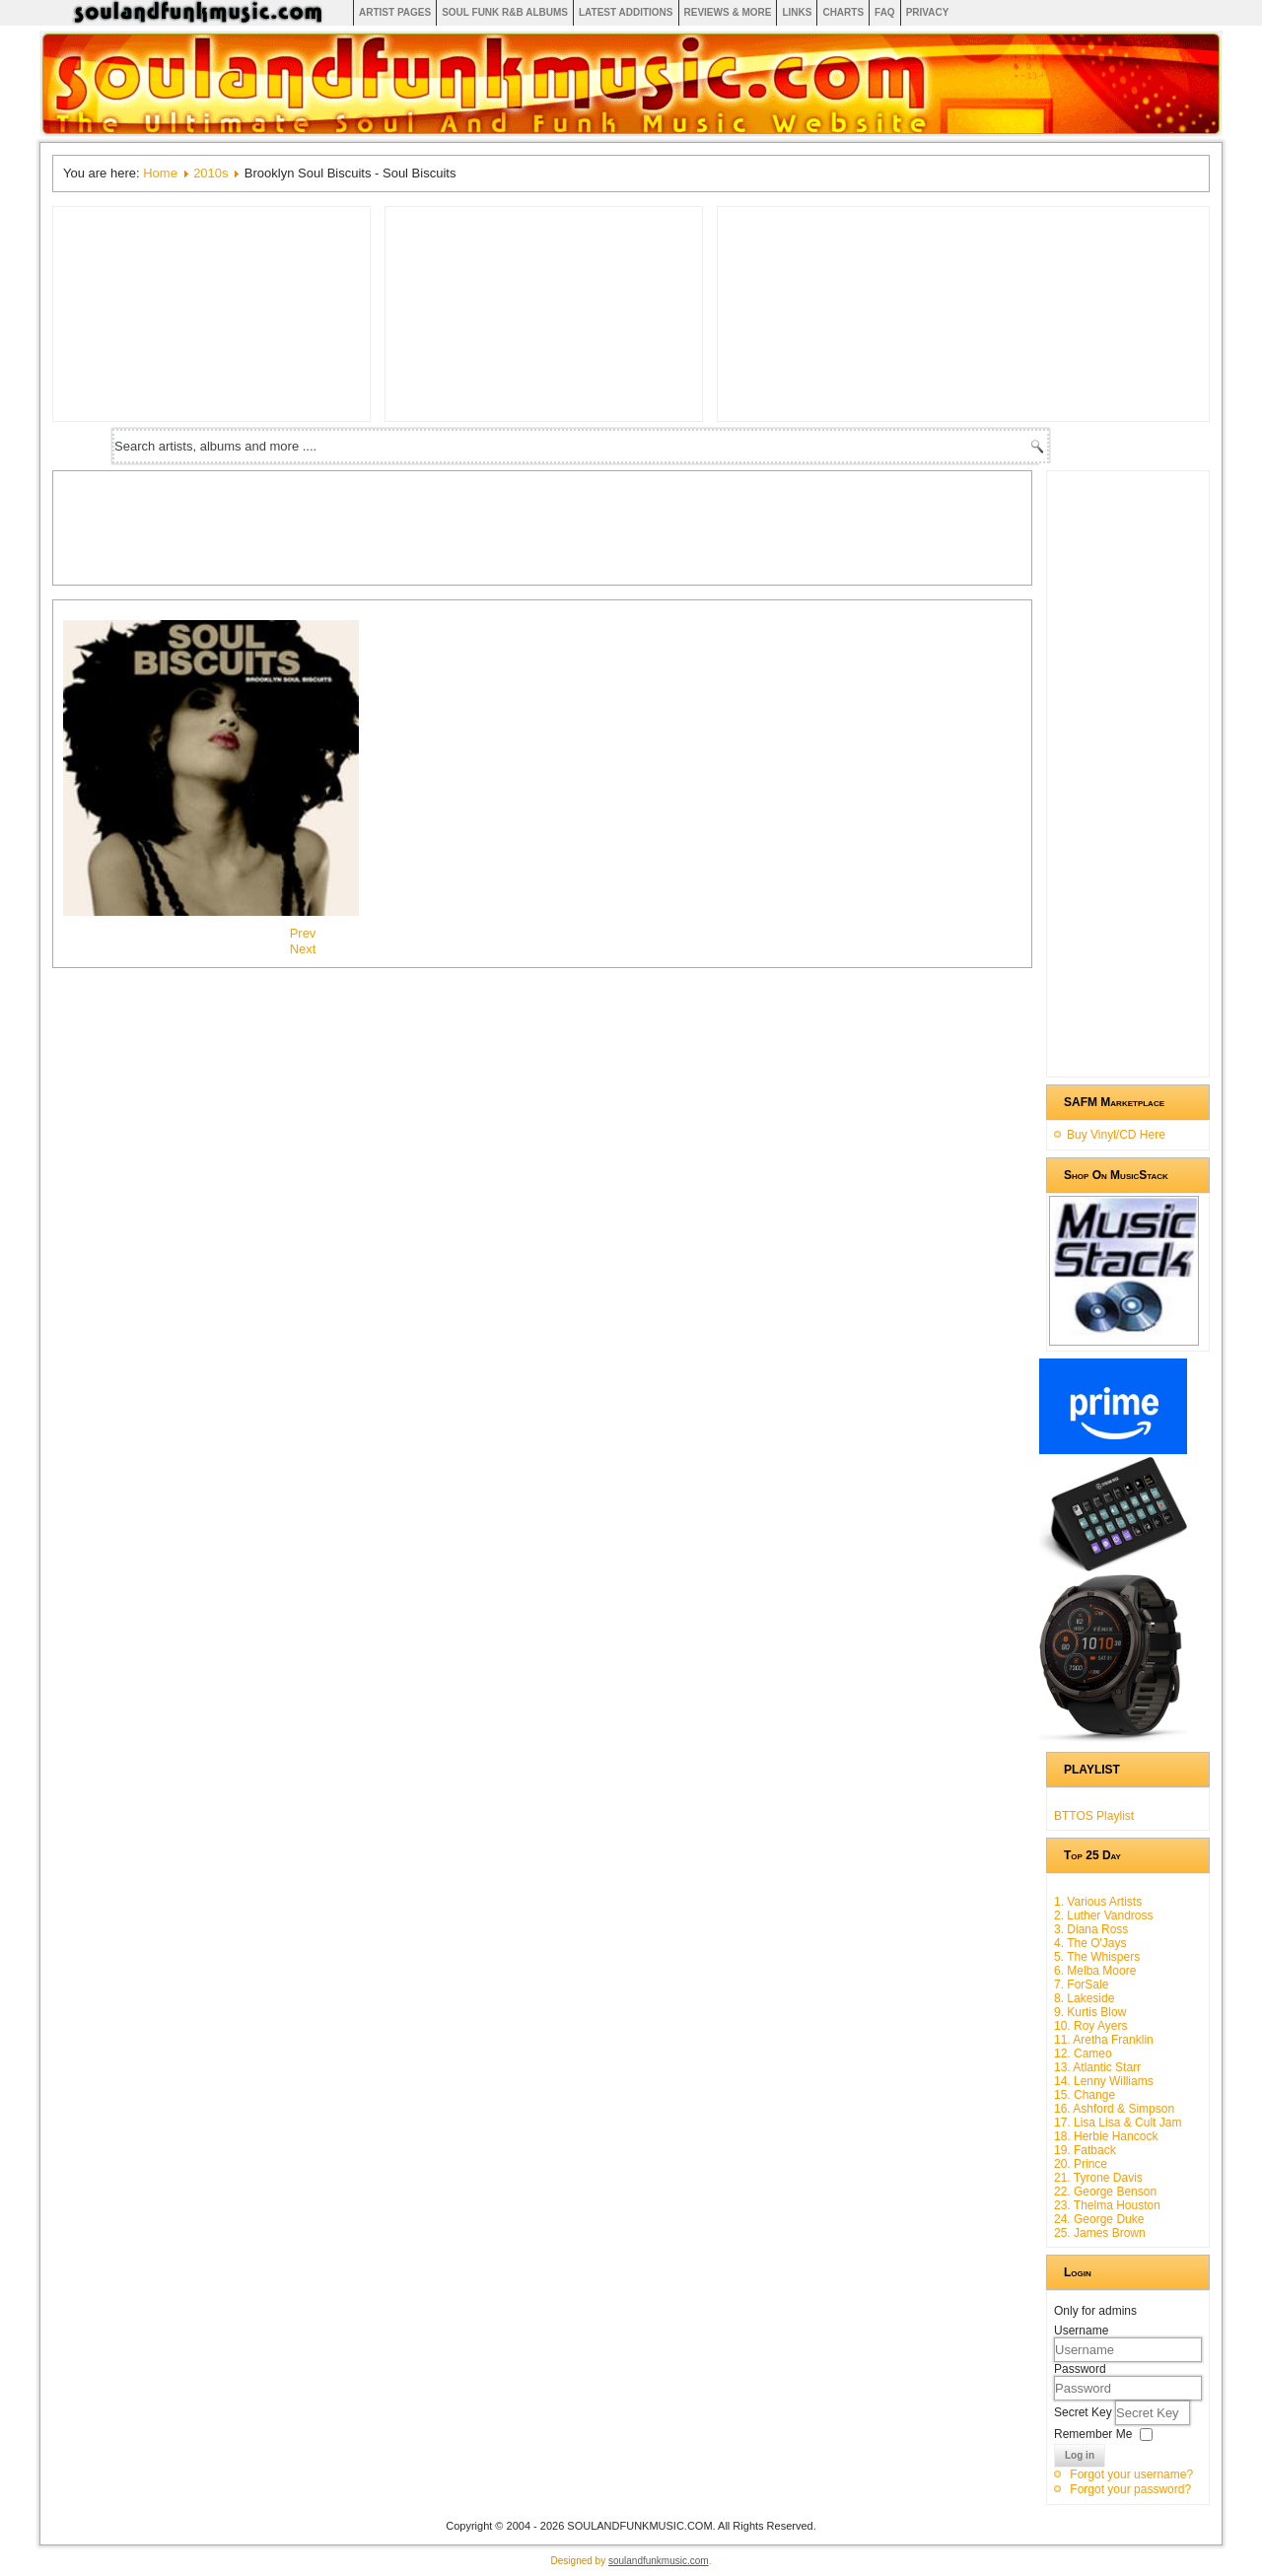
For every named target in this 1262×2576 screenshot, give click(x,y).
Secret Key (1084, 2412)
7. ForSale (1081, 1984)
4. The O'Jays (1090, 1943)
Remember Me (1093, 2434)
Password (1080, 2369)
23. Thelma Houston (1107, 2205)
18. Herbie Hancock (1105, 2136)
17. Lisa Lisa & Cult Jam (1117, 2122)
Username (1081, 2330)
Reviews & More (728, 12)
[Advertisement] (422, 525)
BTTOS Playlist (1094, 1816)
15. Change (1084, 2095)
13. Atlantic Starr (1097, 2067)
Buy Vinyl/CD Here (1116, 1135)
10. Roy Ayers (1090, 2026)
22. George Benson (1105, 2191)
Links (796, 12)
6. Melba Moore (1095, 1971)
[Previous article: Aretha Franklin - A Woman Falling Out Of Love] (303, 933)
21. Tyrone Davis (1098, 2178)
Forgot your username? (1131, 2474)
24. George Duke (1099, 2219)
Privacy (927, 12)
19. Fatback (1085, 2150)
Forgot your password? (1130, 2489)
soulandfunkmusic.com (658, 2560)
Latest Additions (626, 12)
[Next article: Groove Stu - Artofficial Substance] (303, 948)
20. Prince (1080, 2164)
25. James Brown (1100, 2233)
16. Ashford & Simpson (1114, 2109)
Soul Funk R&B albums (505, 12)
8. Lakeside (1084, 1998)
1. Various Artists (1098, 1902)
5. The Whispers (1097, 1957)
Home (160, 173)
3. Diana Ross (1091, 1929)
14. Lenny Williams (1104, 2081)
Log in (1079, 2455)
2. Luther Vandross (1104, 1915)
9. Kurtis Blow (1090, 2012)
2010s (210, 173)
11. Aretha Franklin (1104, 2040)
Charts (843, 12)
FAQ (885, 12)
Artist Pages (395, 12)
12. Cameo (1083, 2053)
